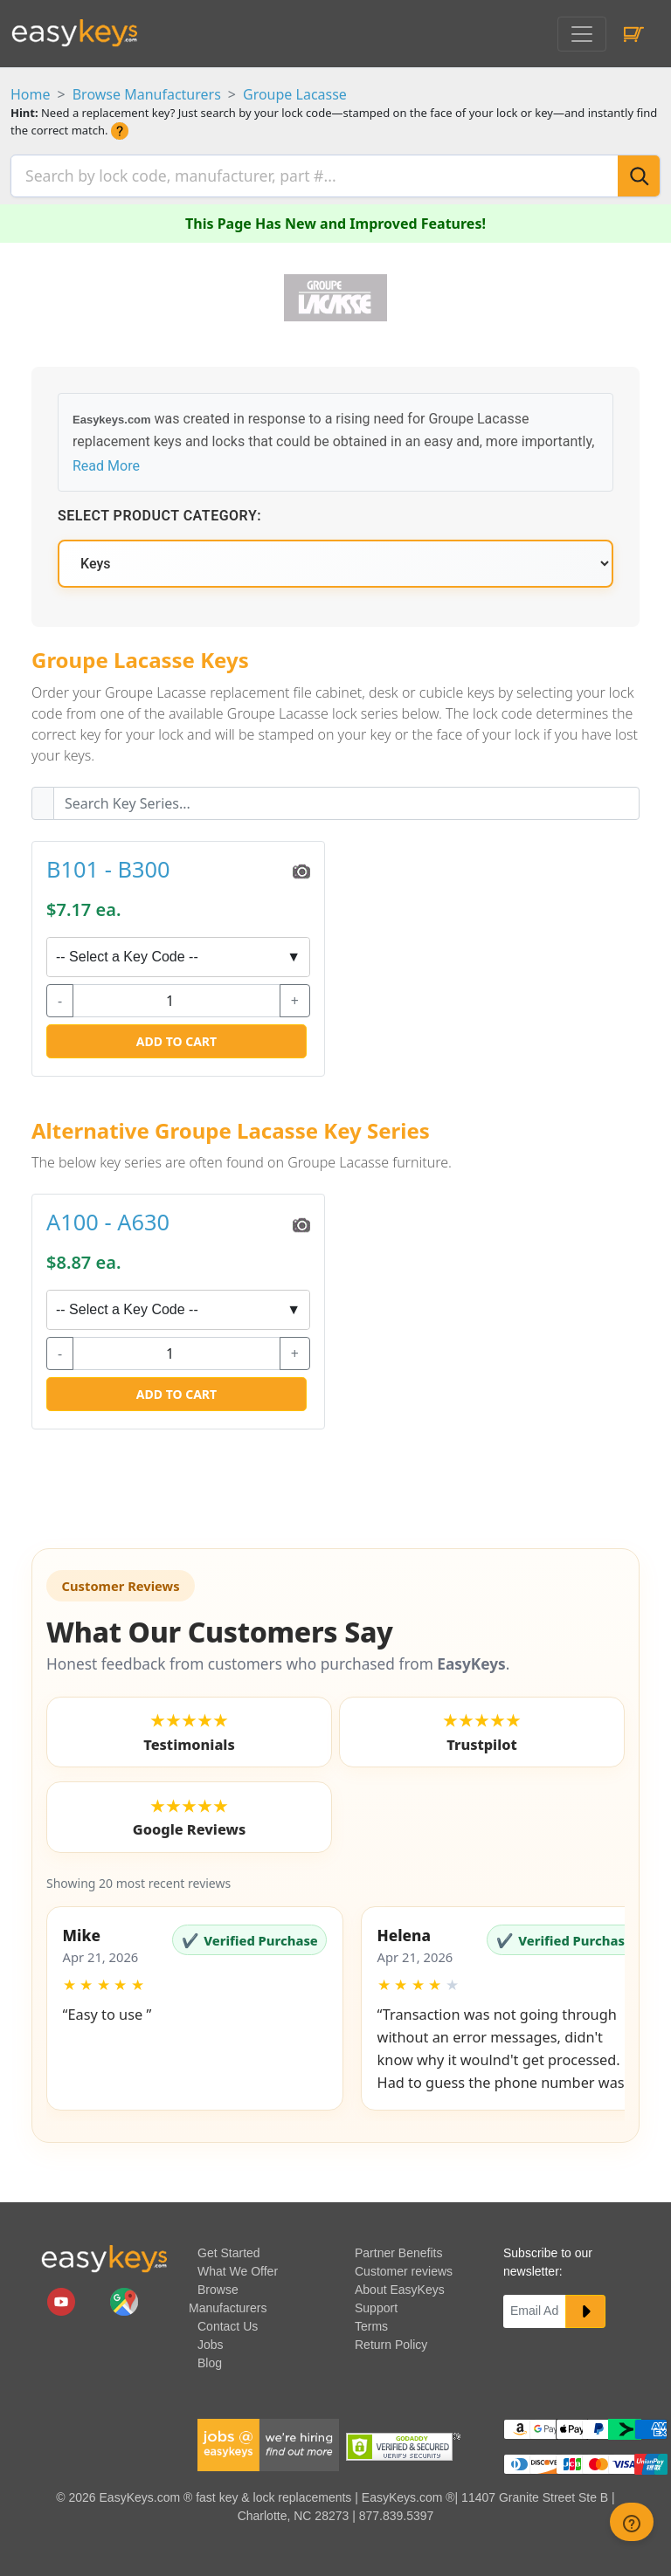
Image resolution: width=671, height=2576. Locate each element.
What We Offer (237, 2266)
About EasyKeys (400, 2284)
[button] (194, 2003)
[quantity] (176, 995)
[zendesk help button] (632, 2522)
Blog (209, 2358)
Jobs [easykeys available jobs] (210, 2339)
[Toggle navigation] (581, 34)
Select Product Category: (159, 511)
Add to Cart (176, 1036)
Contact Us (227, 2321)
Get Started (228, 2248)
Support (376, 2303)
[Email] (534, 2306)
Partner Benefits (398, 2248)
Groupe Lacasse (295, 94)
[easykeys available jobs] (268, 2439)
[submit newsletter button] (585, 2306)
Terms (371, 2321)
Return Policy (391, 2339)
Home (30, 94)
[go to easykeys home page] (104, 2253)
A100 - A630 (107, 1217)
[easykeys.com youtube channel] (63, 2295)
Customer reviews (404, 2266)
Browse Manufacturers (147, 94)
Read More (106, 461)
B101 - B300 (108, 864)
